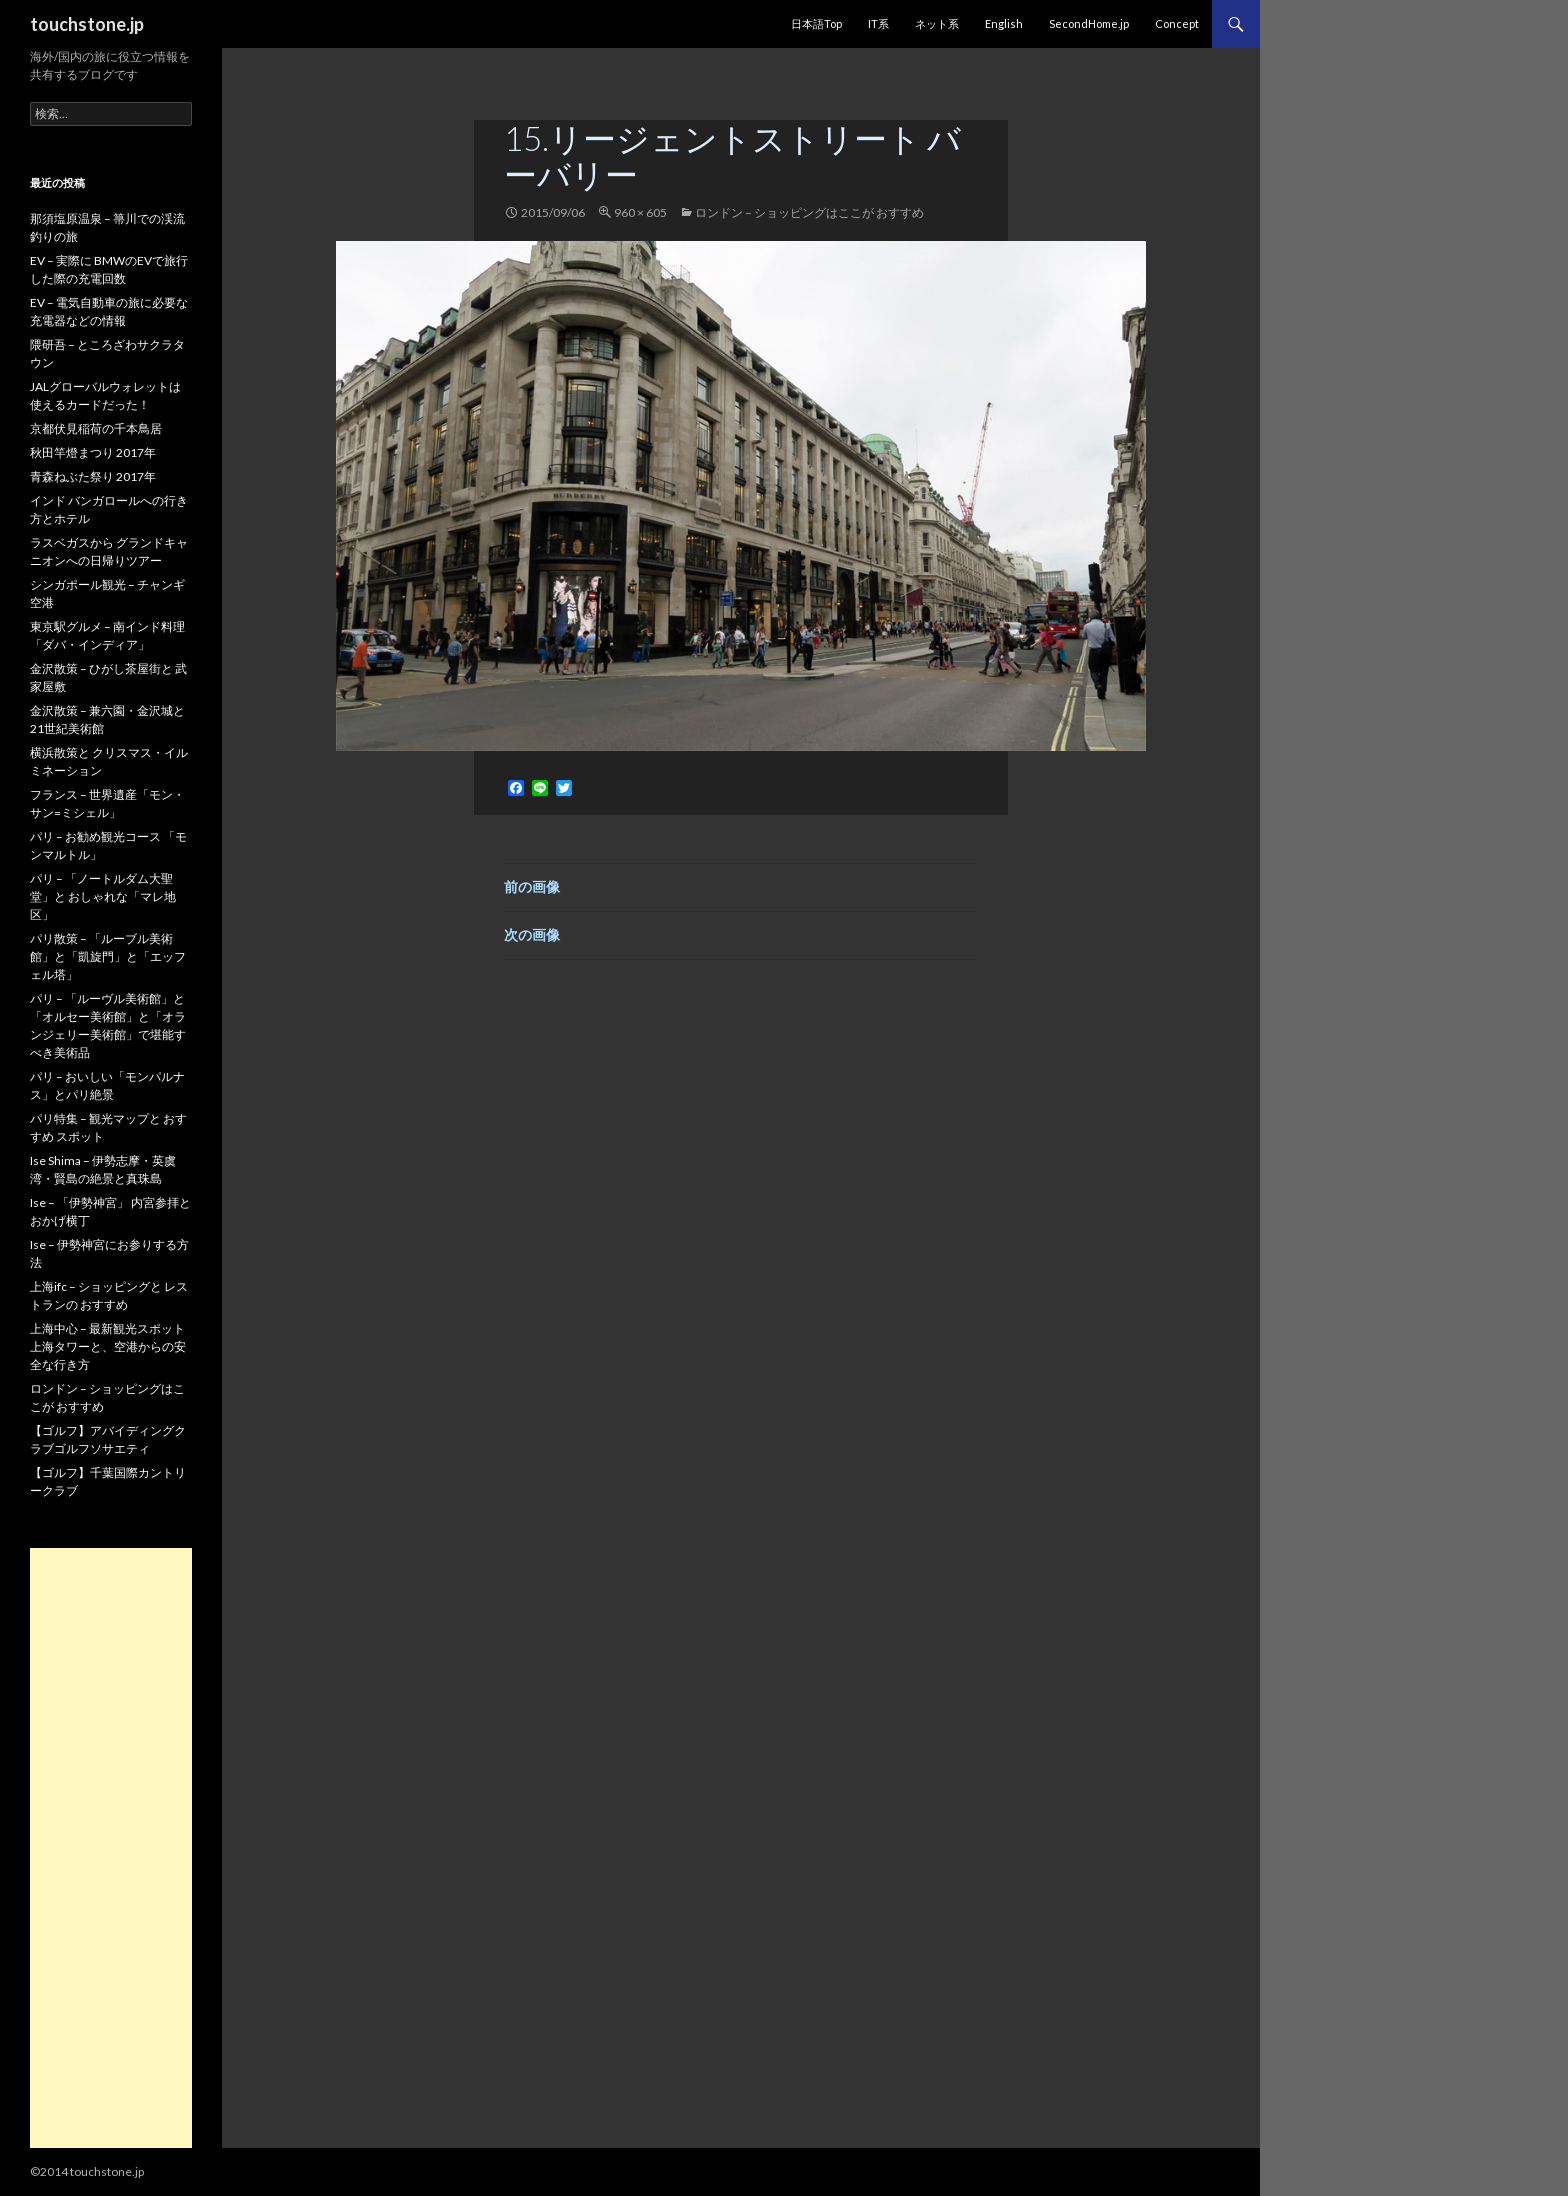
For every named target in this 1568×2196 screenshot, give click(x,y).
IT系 (878, 23)
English (1004, 23)
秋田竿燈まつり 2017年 (93, 452)
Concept (1177, 23)
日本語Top (816, 23)
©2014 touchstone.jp (87, 2171)
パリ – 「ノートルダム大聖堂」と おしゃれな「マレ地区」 (103, 896)
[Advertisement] (111, 1848)
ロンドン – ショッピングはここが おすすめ (809, 212)
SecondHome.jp (1089, 23)
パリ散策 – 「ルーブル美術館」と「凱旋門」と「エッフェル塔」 (108, 956)
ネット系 (937, 23)
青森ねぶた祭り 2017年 (93, 476)
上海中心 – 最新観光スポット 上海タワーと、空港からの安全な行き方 (108, 1346)
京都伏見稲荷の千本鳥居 (96, 428)
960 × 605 (640, 212)
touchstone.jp (87, 24)
